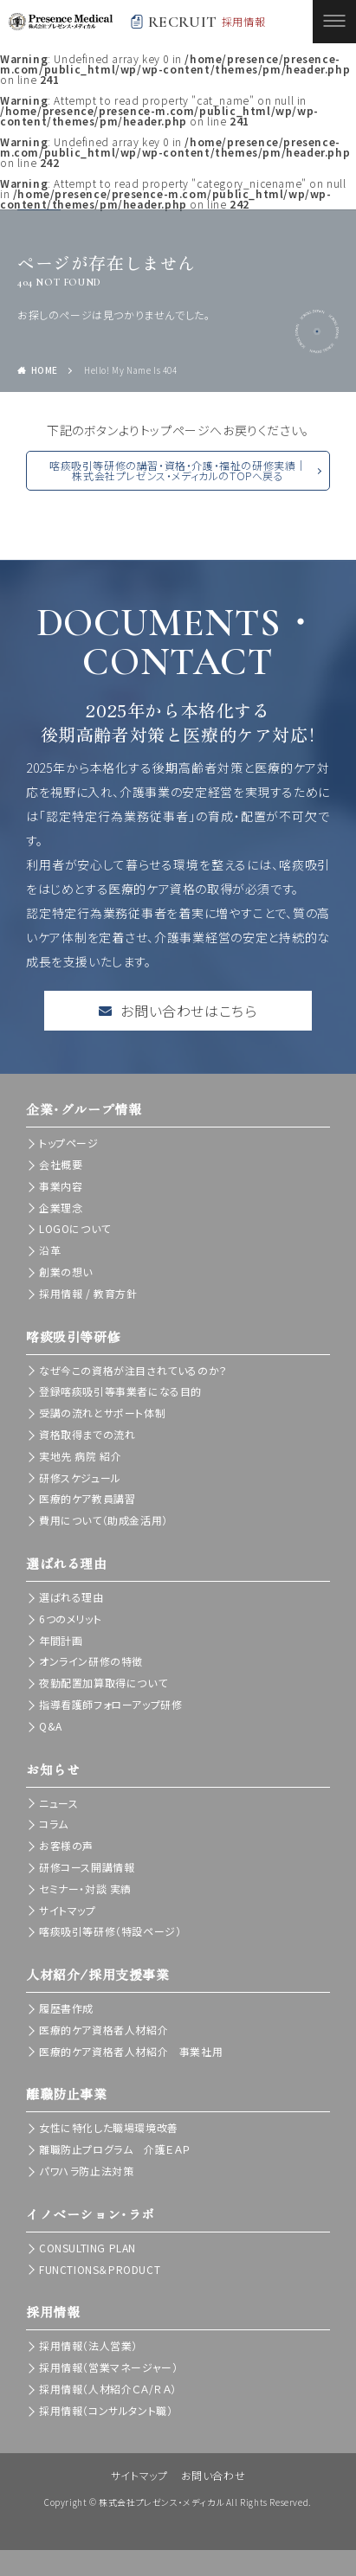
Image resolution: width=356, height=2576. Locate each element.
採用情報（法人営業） (88, 2345)
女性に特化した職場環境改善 (108, 2127)
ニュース (58, 1802)
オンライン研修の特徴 (91, 1661)
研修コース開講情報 (86, 1867)
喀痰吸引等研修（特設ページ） (110, 1931)
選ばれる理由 (71, 1597)
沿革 (50, 1250)
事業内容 (60, 1186)
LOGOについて (75, 1228)
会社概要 (60, 1164)
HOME (44, 369)
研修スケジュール (80, 1477)
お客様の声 (66, 1845)
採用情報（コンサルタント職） (105, 2410)
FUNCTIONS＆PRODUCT (99, 2269)
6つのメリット (70, 1618)
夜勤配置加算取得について (103, 1682)
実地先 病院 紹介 (80, 1456)
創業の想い (66, 1271)
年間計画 (60, 1640)
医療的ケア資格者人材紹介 (103, 2029)
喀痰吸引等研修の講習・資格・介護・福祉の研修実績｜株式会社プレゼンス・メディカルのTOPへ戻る (178, 470)
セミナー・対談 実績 (85, 1888)
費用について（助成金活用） (103, 1520)
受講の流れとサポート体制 (102, 1412)
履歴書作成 (66, 2008)
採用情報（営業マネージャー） (108, 2367)
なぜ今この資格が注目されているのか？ (133, 1370)
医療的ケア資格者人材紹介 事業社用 (131, 2051)
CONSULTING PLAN (87, 2247)
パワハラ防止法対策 (86, 2170)
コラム (53, 1823)
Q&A (50, 1725)
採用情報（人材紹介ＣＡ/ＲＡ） (108, 2388)
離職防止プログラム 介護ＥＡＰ (115, 2149)
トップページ (69, 1142)
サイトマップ (67, 1910)
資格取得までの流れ (87, 1434)
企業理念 (60, 1207)
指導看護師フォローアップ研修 (110, 1704)
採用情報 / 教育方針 (88, 1293)
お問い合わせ (213, 2475)
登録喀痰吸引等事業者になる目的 (120, 1391)
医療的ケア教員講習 (87, 1498)
